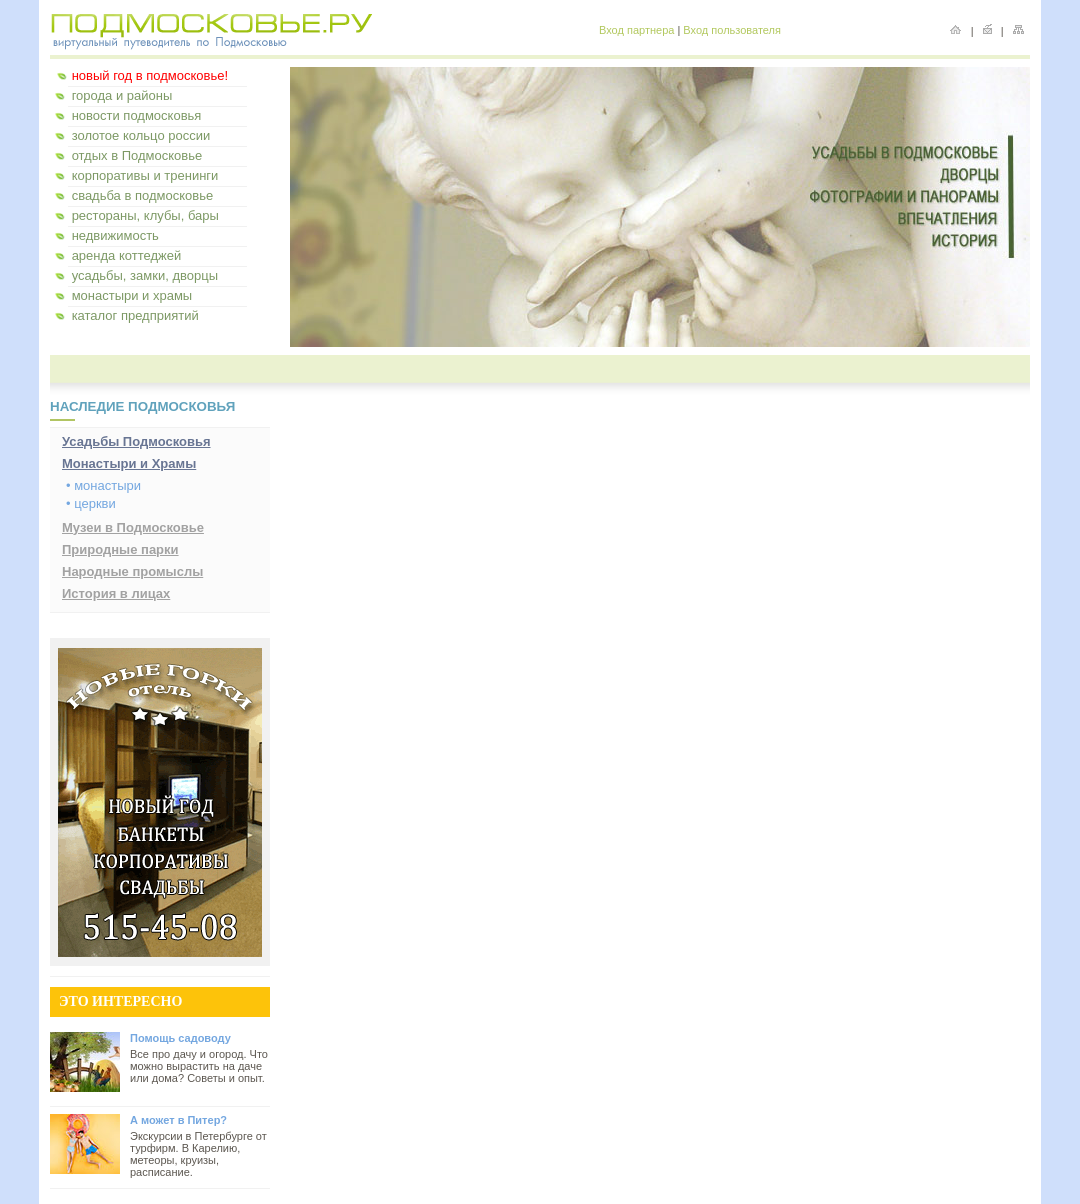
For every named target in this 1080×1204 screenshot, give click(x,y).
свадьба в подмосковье (143, 195)
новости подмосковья (137, 115)
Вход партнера (636, 30)
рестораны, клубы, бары (145, 215)
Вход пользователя (732, 30)
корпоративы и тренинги (145, 175)
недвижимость (115, 235)
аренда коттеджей (127, 255)
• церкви (91, 503)
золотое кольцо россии (141, 135)
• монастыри (103, 485)
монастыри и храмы (132, 295)
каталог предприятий (135, 315)
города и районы (122, 95)
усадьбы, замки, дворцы (145, 275)
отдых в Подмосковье (137, 155)
